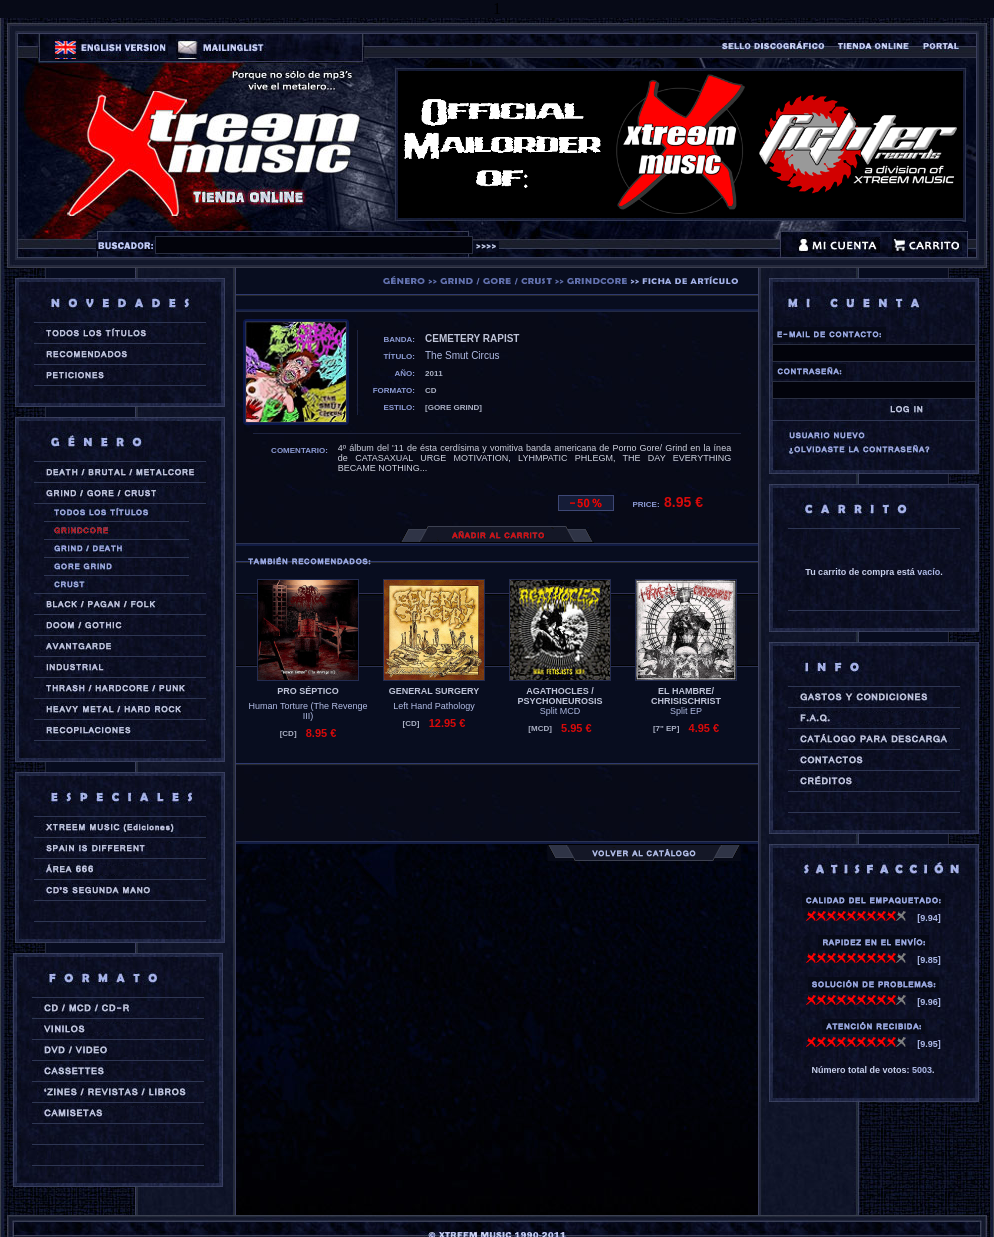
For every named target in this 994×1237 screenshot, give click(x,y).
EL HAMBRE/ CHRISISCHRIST (686, 696)
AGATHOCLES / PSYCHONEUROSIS (559, 696)
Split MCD (560, 711)
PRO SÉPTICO (308, 691)
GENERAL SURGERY (434, 691)
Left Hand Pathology (434, 706)
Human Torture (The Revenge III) (308, 711)
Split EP (686, 711)
